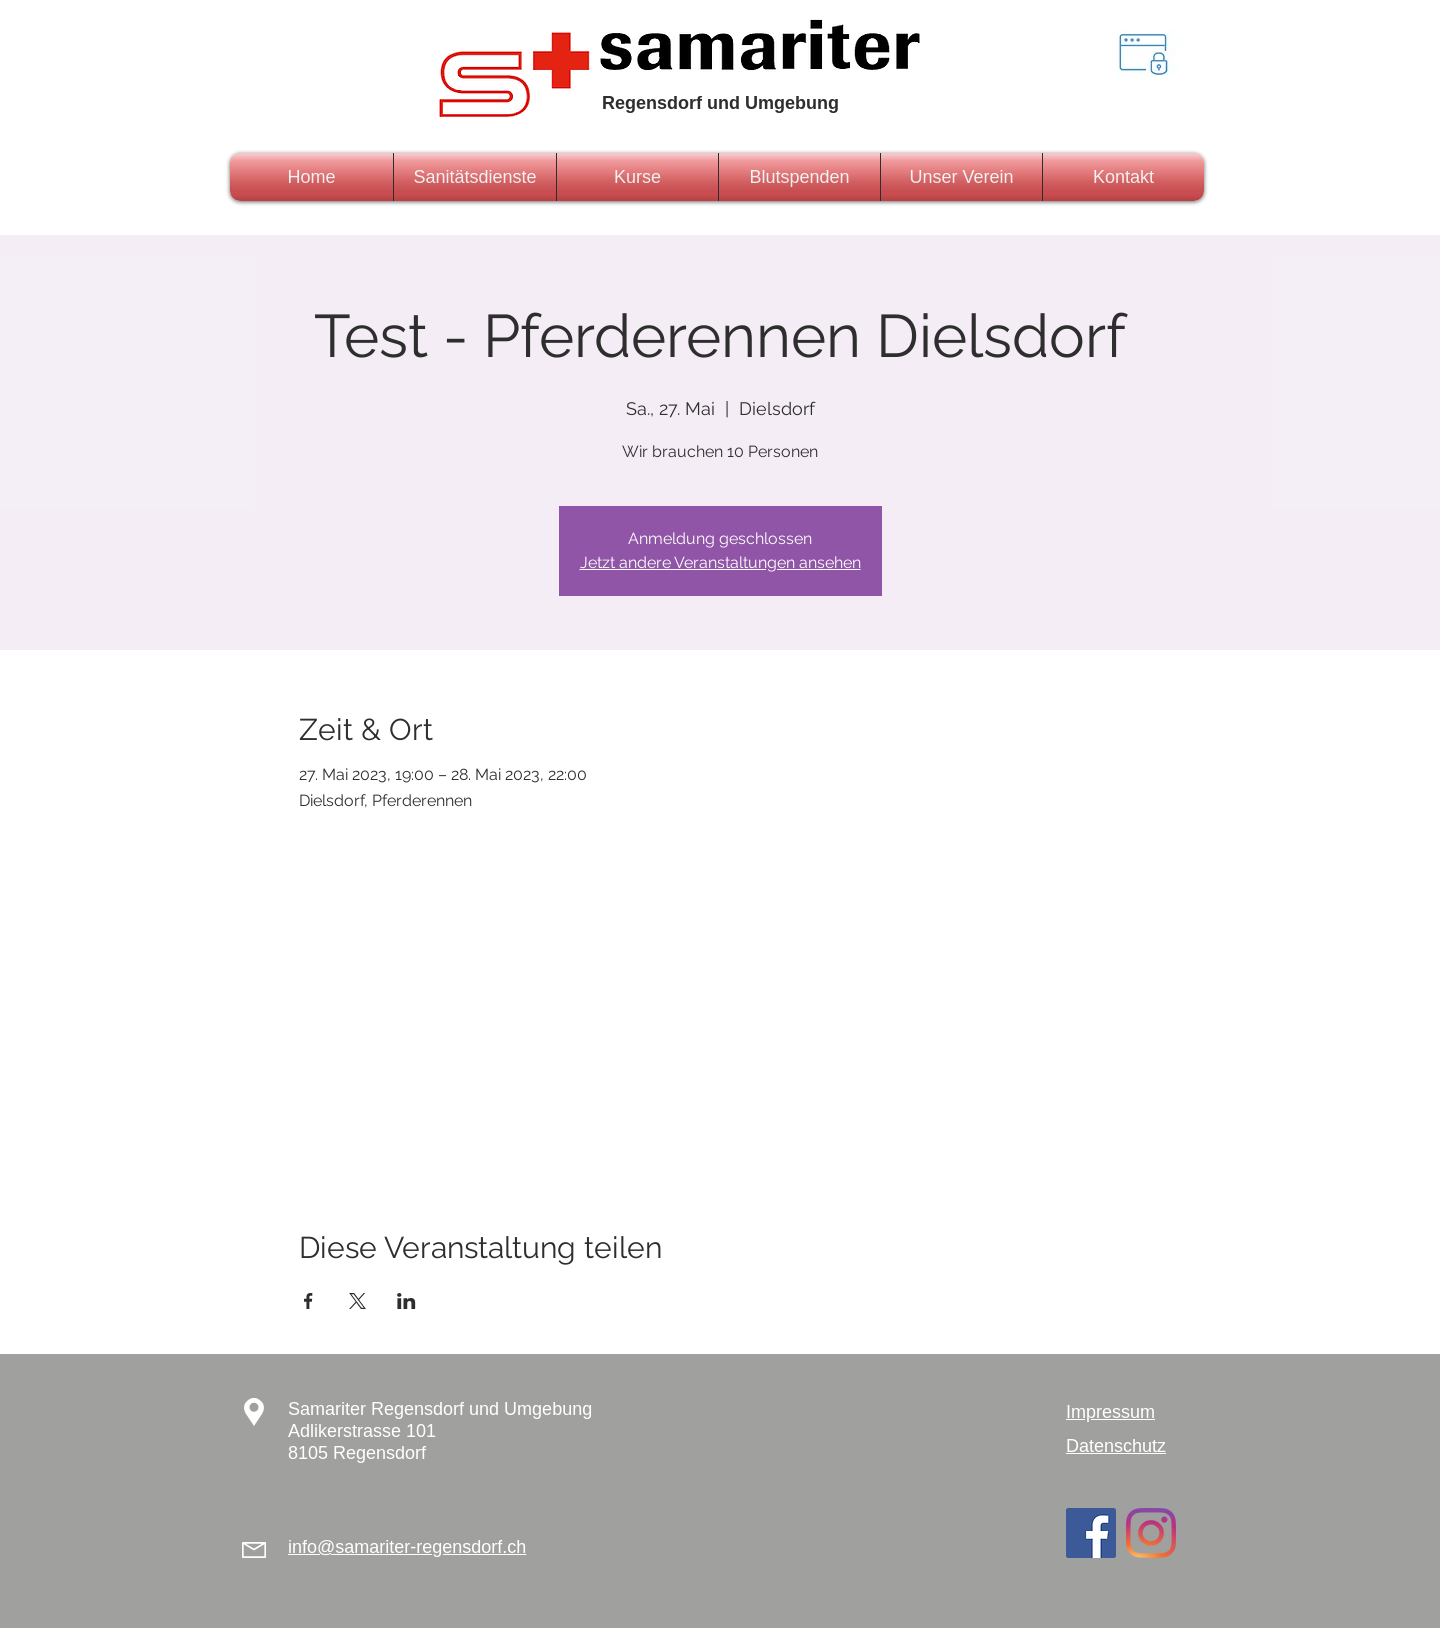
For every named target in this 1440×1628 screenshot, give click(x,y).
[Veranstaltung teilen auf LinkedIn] (406, 1301)
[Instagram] (1151, 1533)
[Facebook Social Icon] (1091, 1533)
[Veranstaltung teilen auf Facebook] (308, 1301)
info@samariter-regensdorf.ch (407, 1547)
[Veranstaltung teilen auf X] (357, 1301)
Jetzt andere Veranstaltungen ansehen (720, 562)
